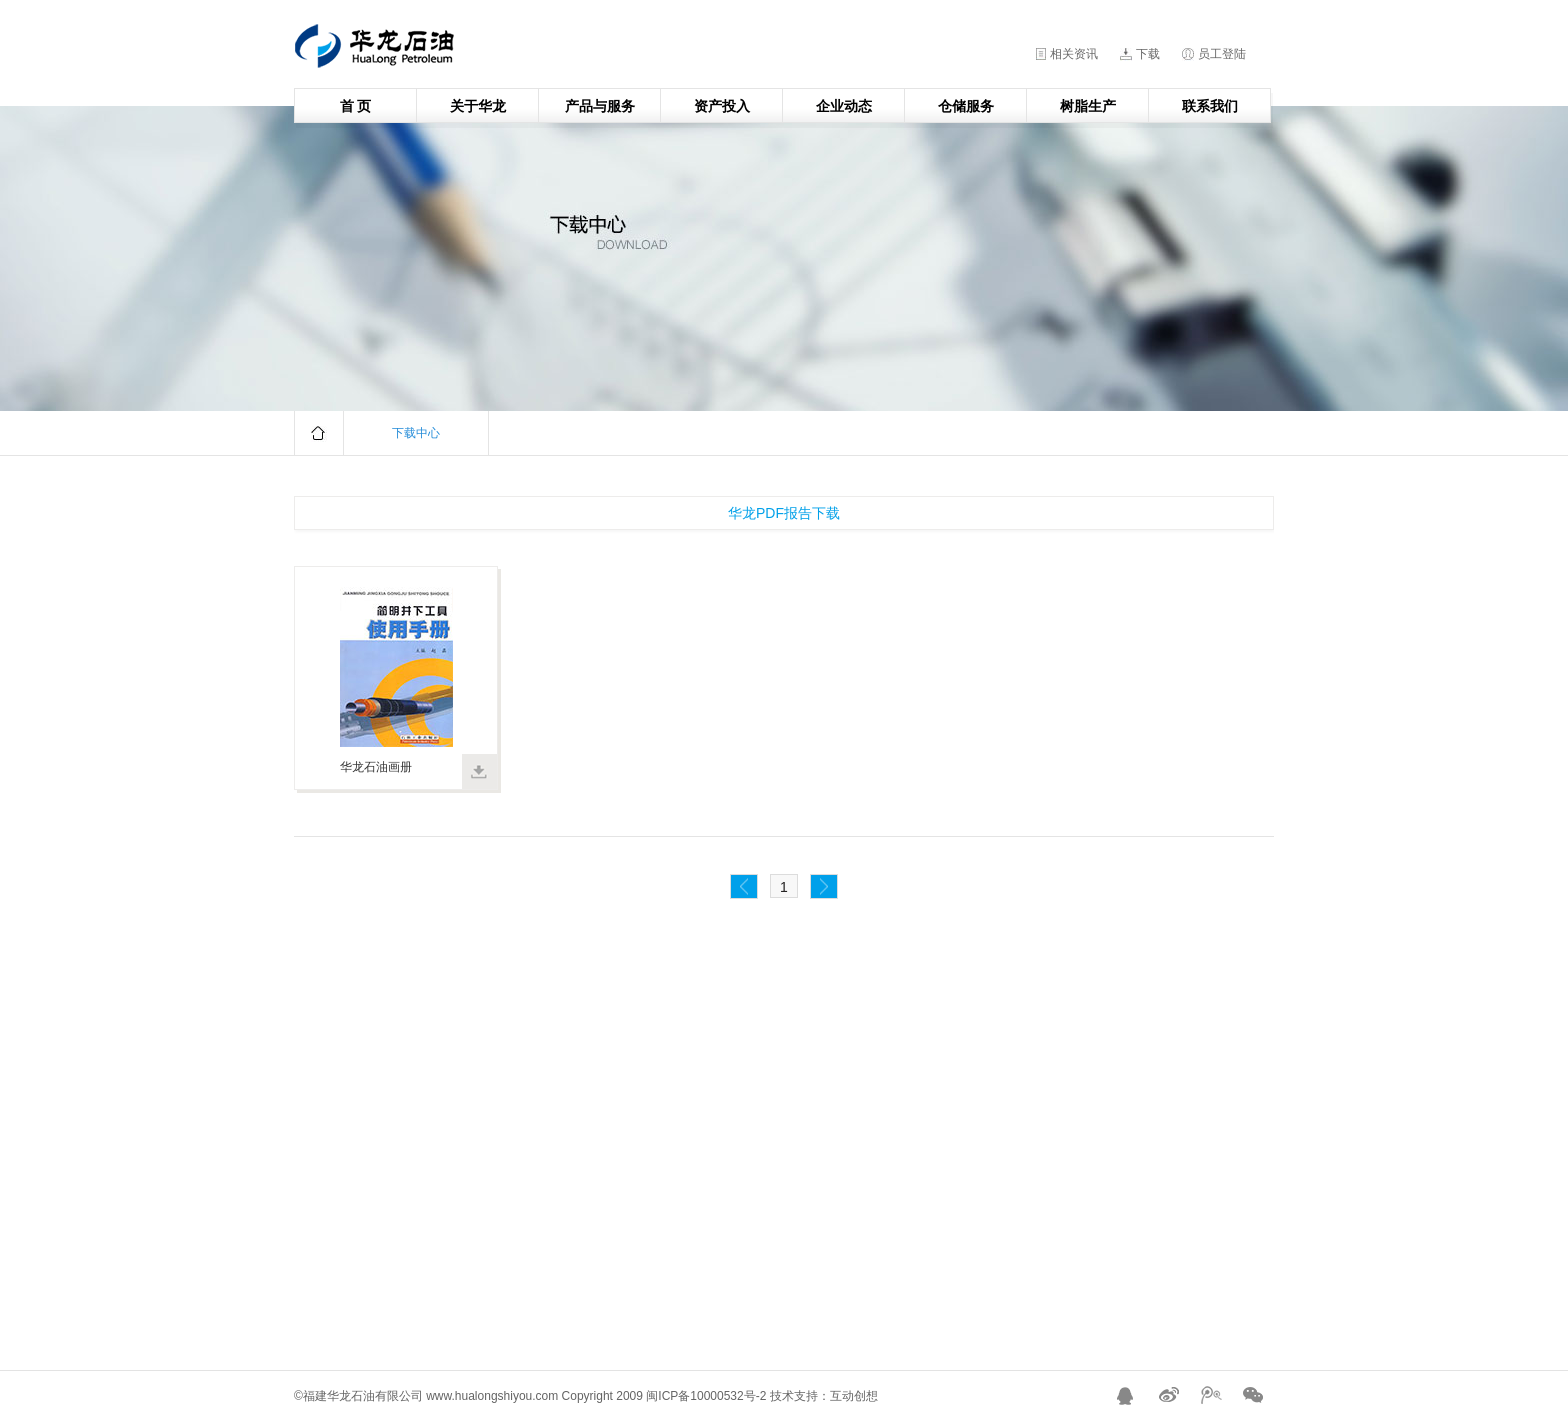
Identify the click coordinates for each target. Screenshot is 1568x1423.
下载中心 (416, 433)
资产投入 (722, 106)
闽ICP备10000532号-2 (706, 1396)
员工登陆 (1222, 54)
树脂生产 (1088, 106)
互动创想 (854, 1396)
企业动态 (844, 106)
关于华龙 (478, 106)
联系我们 (1210, 106)
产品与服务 (600, 106)
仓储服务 (966, 106)
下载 (1148, 54)
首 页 (356, 106)
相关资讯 (1074, 54)
